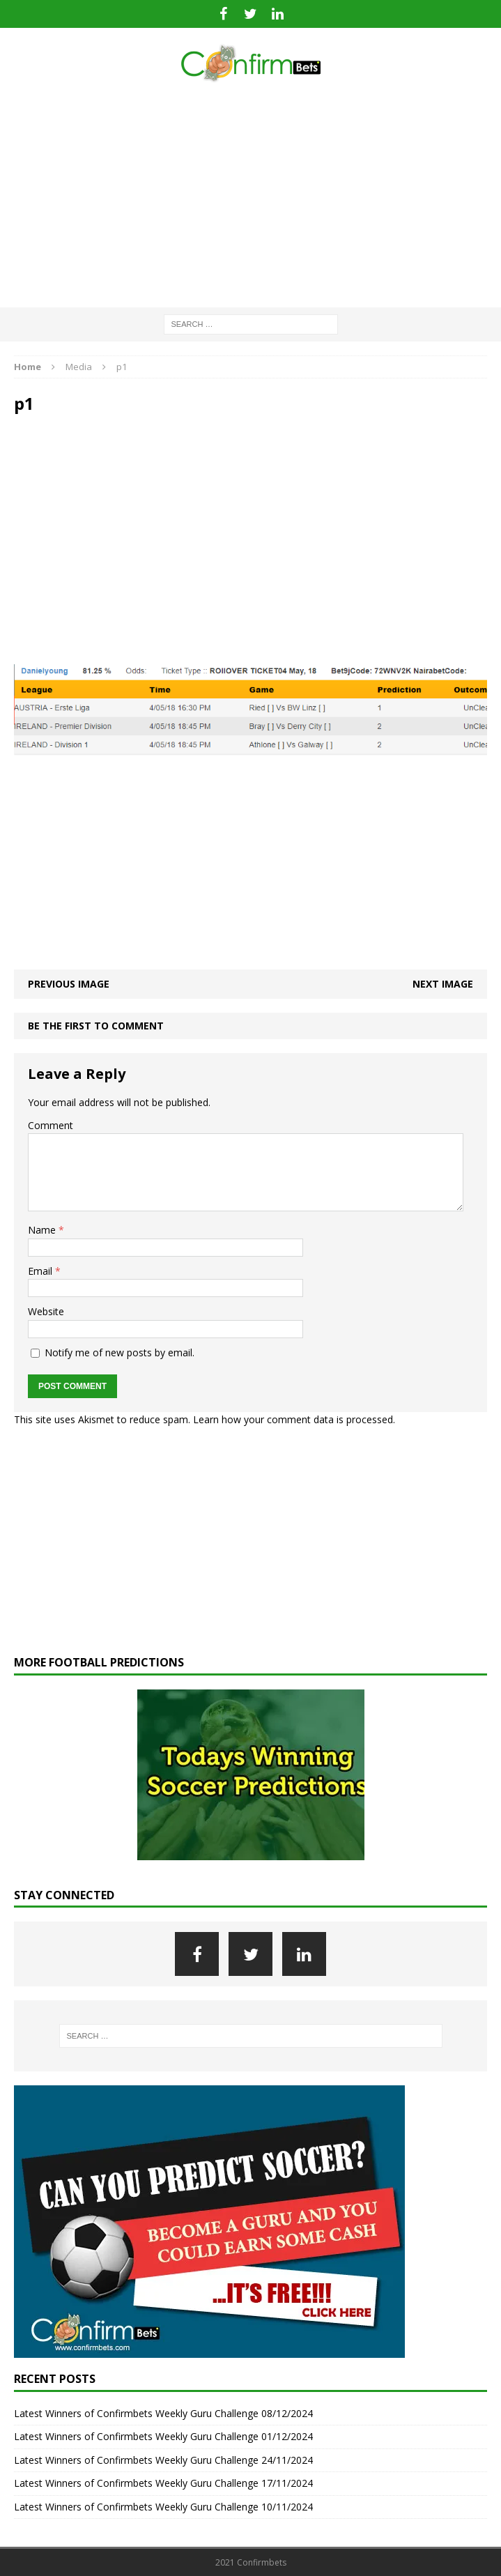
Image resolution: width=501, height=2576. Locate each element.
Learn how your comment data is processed (293, 1419)
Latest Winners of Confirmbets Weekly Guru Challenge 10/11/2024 (163, 2506)
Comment (50, 1125)
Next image (443, 983)
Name (43, 1229)
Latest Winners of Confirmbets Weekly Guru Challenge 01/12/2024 (163, 2436)
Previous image (68, 983)
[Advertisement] (250, 195)
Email (41, 1271)
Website (46, 1311)
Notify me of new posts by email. (119, 1352)
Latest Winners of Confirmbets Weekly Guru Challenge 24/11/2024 (163, 2460)
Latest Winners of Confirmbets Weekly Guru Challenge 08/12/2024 (163, 2413)
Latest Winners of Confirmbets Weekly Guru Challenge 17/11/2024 (163, 2483)
